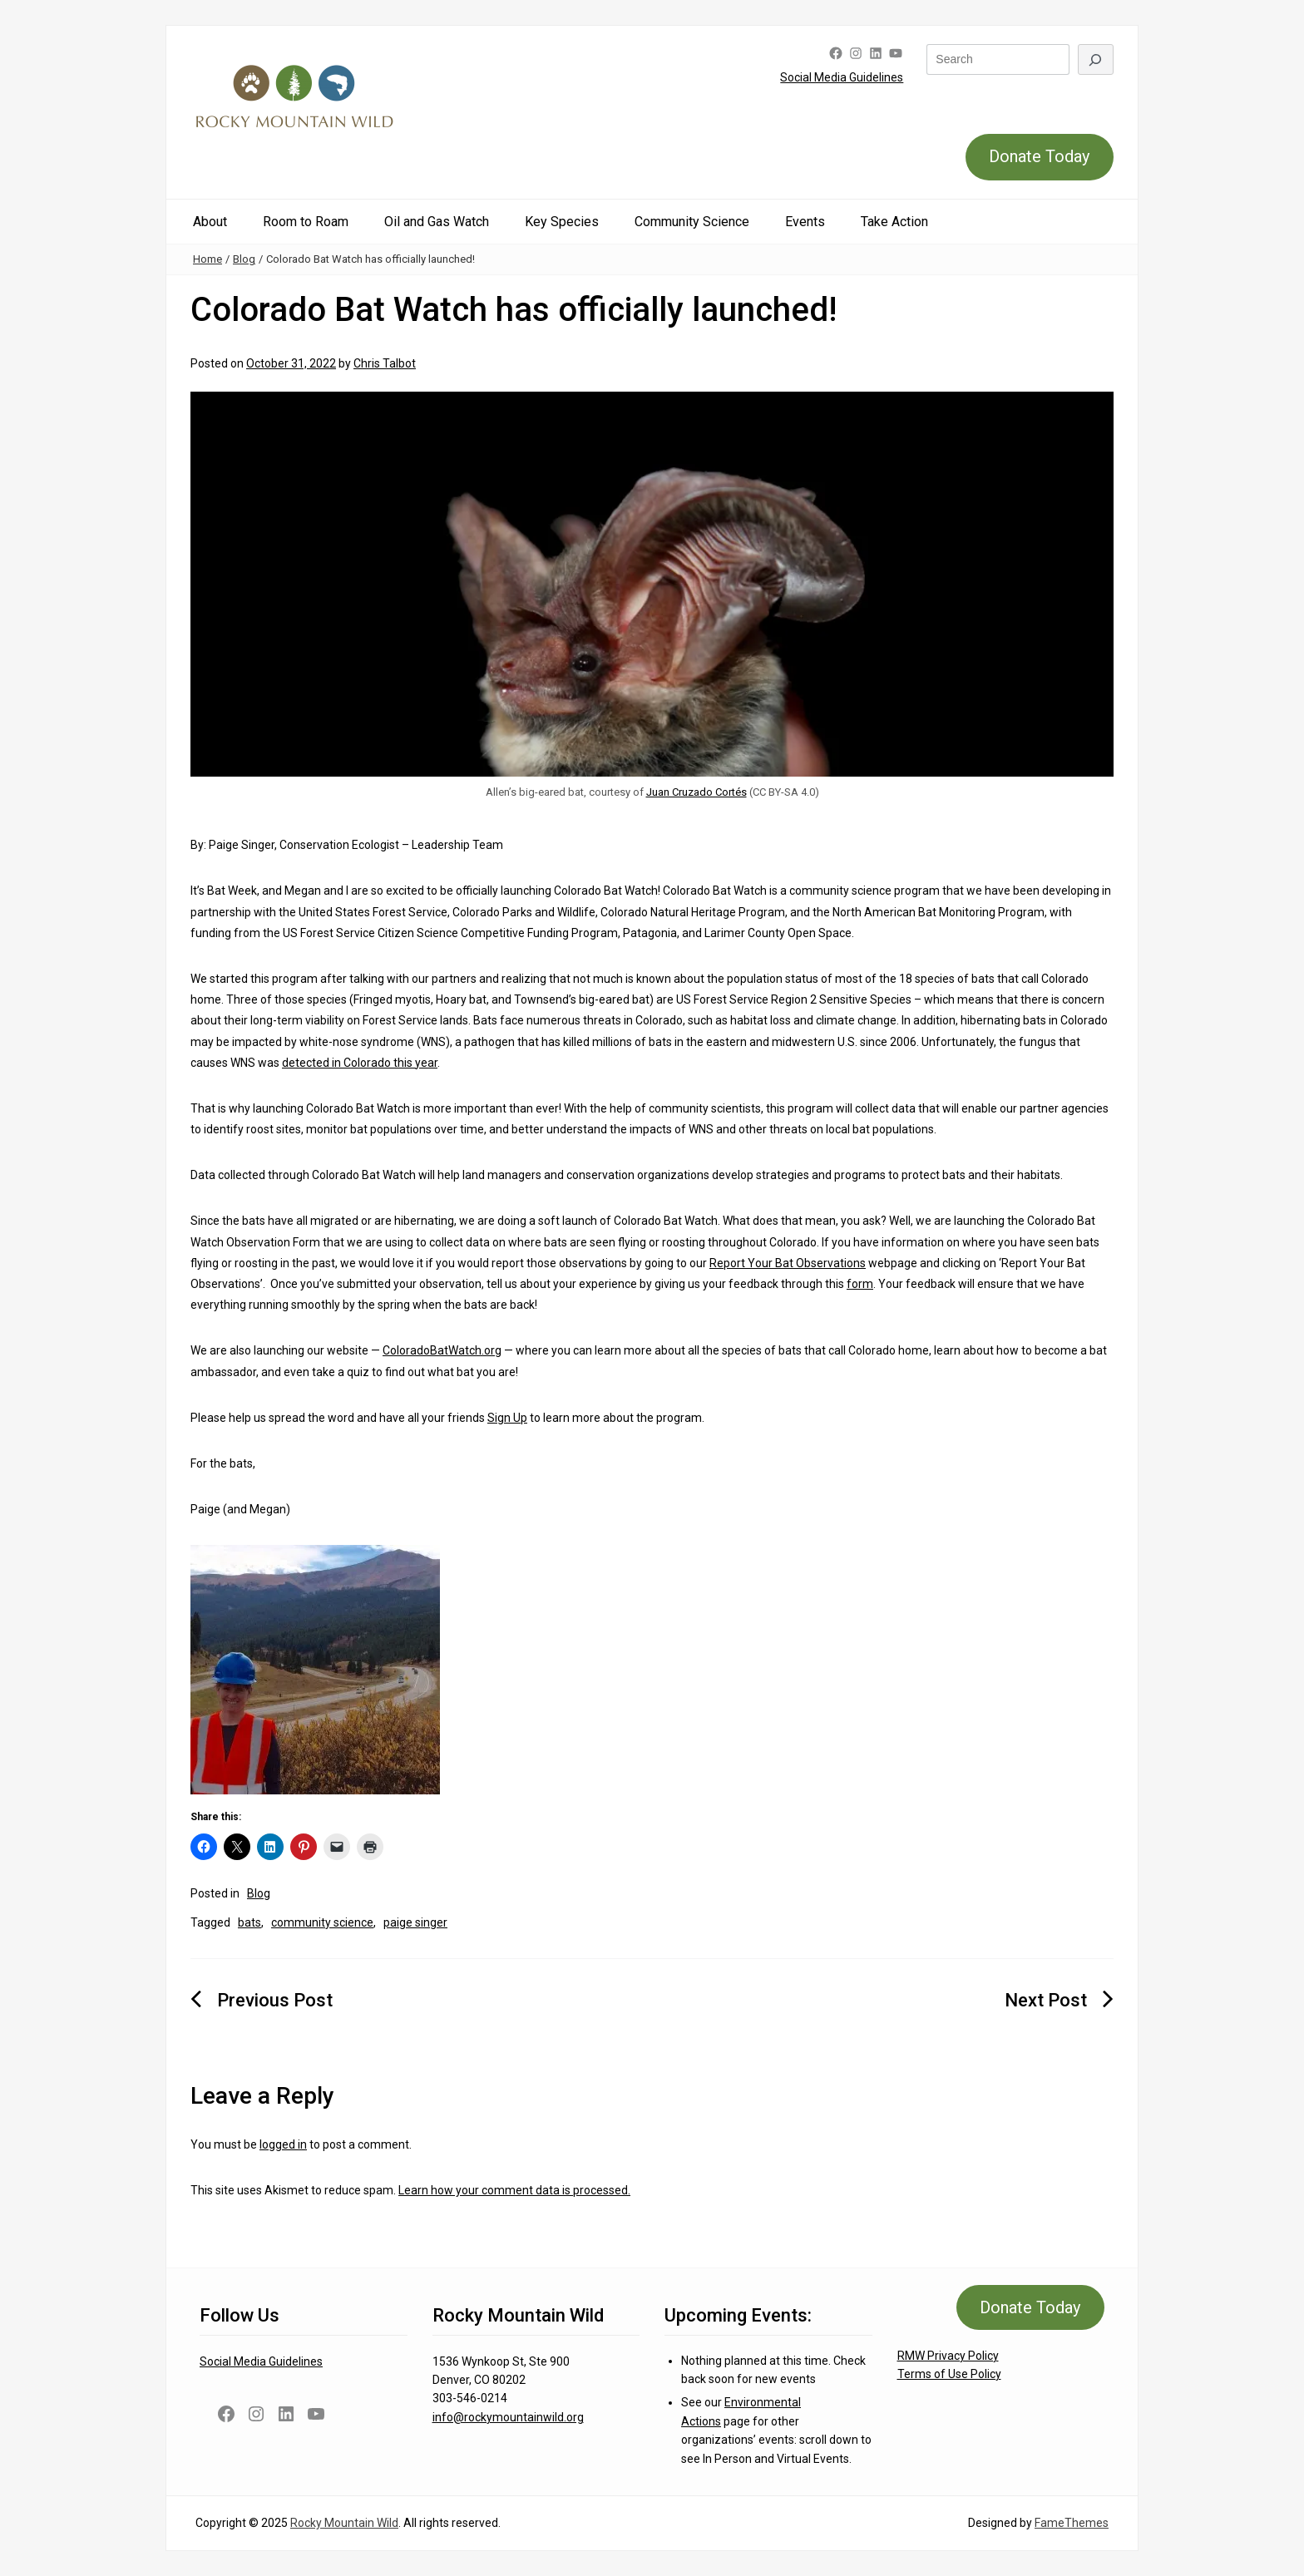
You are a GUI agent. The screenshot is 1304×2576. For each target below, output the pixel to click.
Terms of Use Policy (949, 2374)
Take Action (894, 221)
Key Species (562, 221)
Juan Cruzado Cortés (696, 792)
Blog (244, 259)
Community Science (692, 221)
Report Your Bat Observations (787, 1263)
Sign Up (507, 1417)
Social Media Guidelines (841, 77)
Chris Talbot (384, 363)
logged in (283, 2144)
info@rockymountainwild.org (508, 2417)
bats (249, 1922)
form (860, 1283)
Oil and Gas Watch (436, 221)
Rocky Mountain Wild (344, 2522)
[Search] (1096, 59)
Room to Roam (305, 221)
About (210, 221)
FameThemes (1072, 2522)
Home (207, 259)
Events (805, 221)
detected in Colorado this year (359, 1062)
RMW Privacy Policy (948, 2355)
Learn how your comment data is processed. (514, 2190)
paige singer (415, 1922)
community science (322, 1922)
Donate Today (1039, 156)
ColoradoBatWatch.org (442, 1350)
